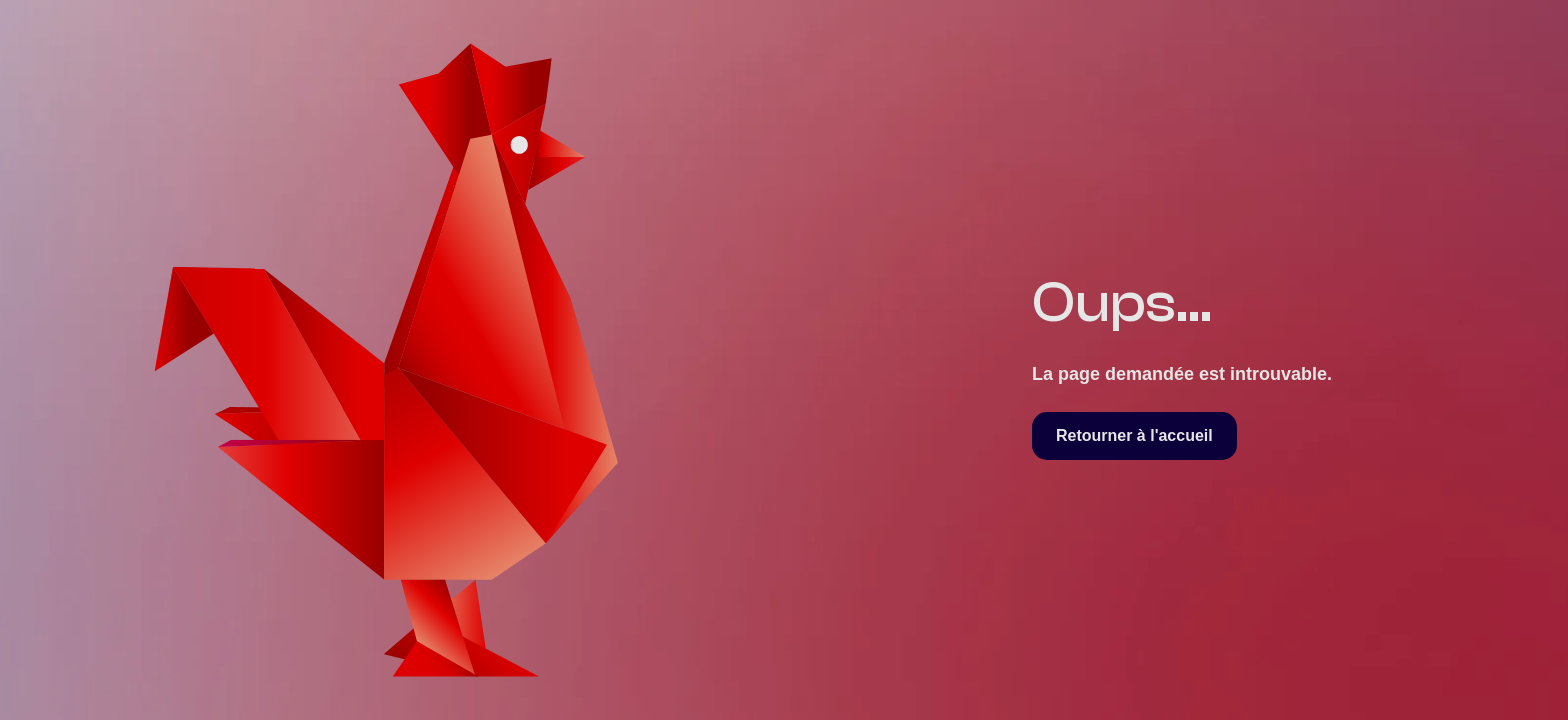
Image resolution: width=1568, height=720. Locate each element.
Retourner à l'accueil (1134, 435)
